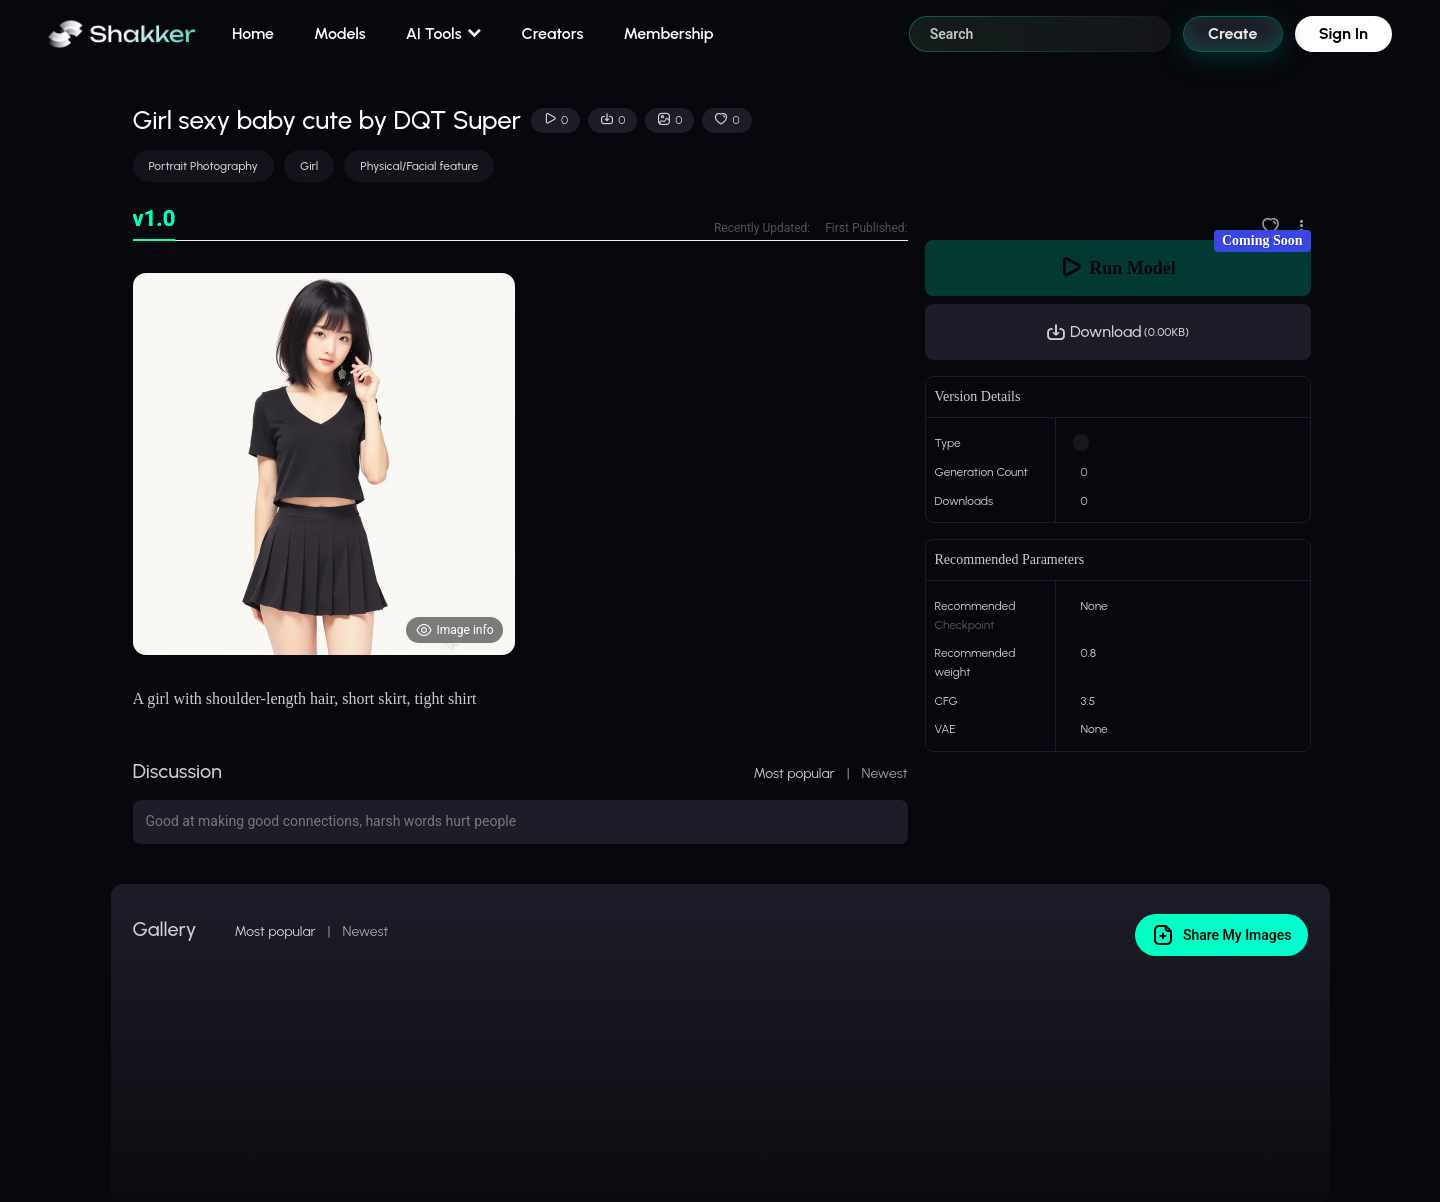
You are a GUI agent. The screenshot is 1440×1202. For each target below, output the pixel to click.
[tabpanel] (520, 464)
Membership (668, 33)
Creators (553, 33)
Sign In (1343, 33)
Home (253, 33)
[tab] (154, 219)
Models (340, 33)
